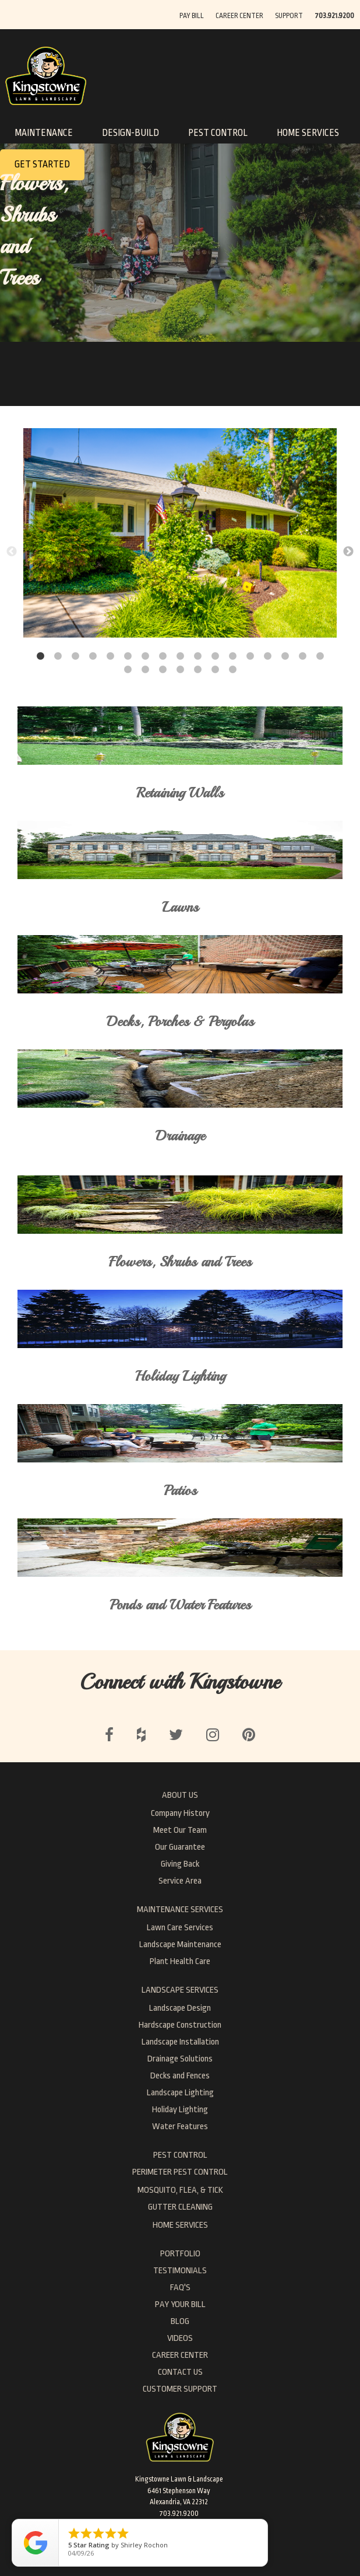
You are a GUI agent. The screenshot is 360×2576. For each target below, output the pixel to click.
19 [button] (145, 670)
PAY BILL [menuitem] (191, 16)
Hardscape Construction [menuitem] (180, 2025)
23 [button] (215, 670)
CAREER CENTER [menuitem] (239, 16)
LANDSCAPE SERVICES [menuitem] (180, 1990)
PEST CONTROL (218, 133)
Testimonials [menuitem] (180, 2271)
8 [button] (162, 656)
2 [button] (57, 656)
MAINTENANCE (44, 133)
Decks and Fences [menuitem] (180, 2076)
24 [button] (232, 670)
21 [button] (180, 670)
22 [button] (197, 670)
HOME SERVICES (308, 133)
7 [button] (145, 656)
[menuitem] (334, 15)
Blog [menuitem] (180, 2321)
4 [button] (92, 656)
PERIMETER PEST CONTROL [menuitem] (180, 2172)
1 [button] (40, 656)
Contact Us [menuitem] (180, 2372)
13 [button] (250, 656)
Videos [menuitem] (180, 2338)
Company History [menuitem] (180, 1813)
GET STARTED (42, 164)
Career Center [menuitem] (180, 2355)
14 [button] (267, 656)
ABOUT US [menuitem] (180, 1795)
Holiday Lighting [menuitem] (180, 2110)
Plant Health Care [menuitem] (180, 1961)
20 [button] (162, 670)
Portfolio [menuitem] (180, 2254)
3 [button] (75, 656)
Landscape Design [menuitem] (180, 2008)
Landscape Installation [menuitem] (180, 2042)
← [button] (11, 552)
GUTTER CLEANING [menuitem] (180, 2207)
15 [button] (285, 656)
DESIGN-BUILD (130, 133)
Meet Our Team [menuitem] (180, 1830)
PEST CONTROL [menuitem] (180, 2155)
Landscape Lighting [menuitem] (180, 2093)
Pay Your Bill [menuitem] (180, 2304)
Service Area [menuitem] (180, 1881)
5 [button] (110, 656)
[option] (180, 534)
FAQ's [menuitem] (180, 2287)
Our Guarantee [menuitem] (180, 1847)
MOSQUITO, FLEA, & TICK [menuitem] (180, 2190)
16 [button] (302, 656)
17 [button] (320, 656)
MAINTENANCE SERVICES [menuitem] (180, 1910)
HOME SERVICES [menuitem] (180, 2225)
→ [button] (348, 552)
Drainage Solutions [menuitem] (180, 2059)
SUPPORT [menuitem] (289, 16)
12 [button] (232, 656)
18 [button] (127, 670)
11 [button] (215, 656)
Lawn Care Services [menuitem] (180, 1928)
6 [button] (127, 656)
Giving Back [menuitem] (180, 1864)
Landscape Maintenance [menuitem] (180, 1945)
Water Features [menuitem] (180, 2127)
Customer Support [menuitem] (180, 2389)
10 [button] (197, 656)
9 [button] (180, 656)
